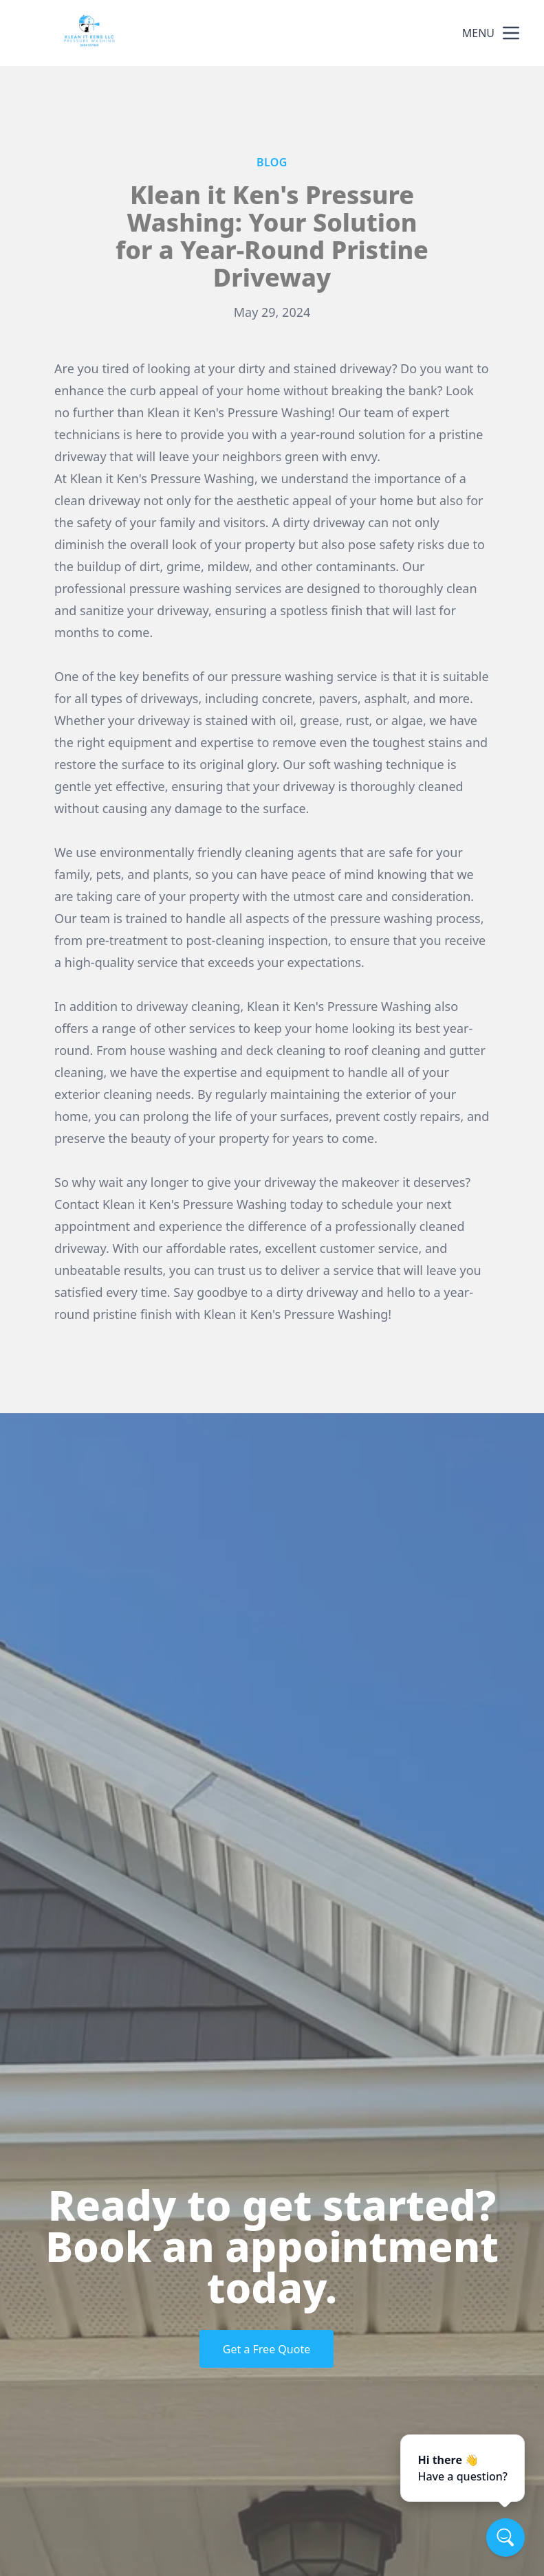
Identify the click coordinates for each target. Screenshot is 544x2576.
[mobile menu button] (510, 32)
